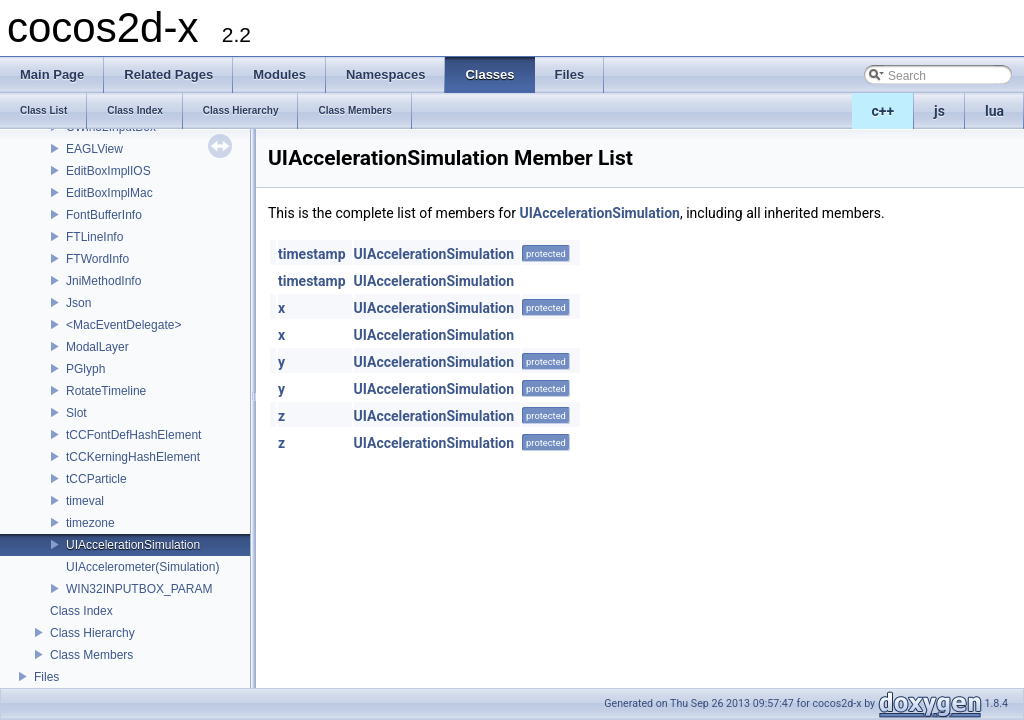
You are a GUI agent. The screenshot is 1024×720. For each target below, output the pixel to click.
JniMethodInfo (103, 281)
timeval (85, 501)
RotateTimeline (106, 391)
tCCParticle (96, 479)
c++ (883, 111)
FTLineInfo (94, 237)
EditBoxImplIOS (108, 171)
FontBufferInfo (104, 215)
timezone (90, 523)
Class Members (91, 655)
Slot (76, 413)
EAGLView (94, 149)
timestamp (312, 254)
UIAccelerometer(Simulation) (142, 567)
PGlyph (85, 369)
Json (78, 303)
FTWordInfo (97, 259)
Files (46, 677)
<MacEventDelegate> (123, 325)
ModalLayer (97, 347)
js (939, 111)
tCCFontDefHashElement (133, 435)
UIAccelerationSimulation (133, 545)
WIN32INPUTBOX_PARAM (139, 589)
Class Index (81, 611)
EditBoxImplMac (109, 193)
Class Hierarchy (92, 633)
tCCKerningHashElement (133, 457)
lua (994, 111)
